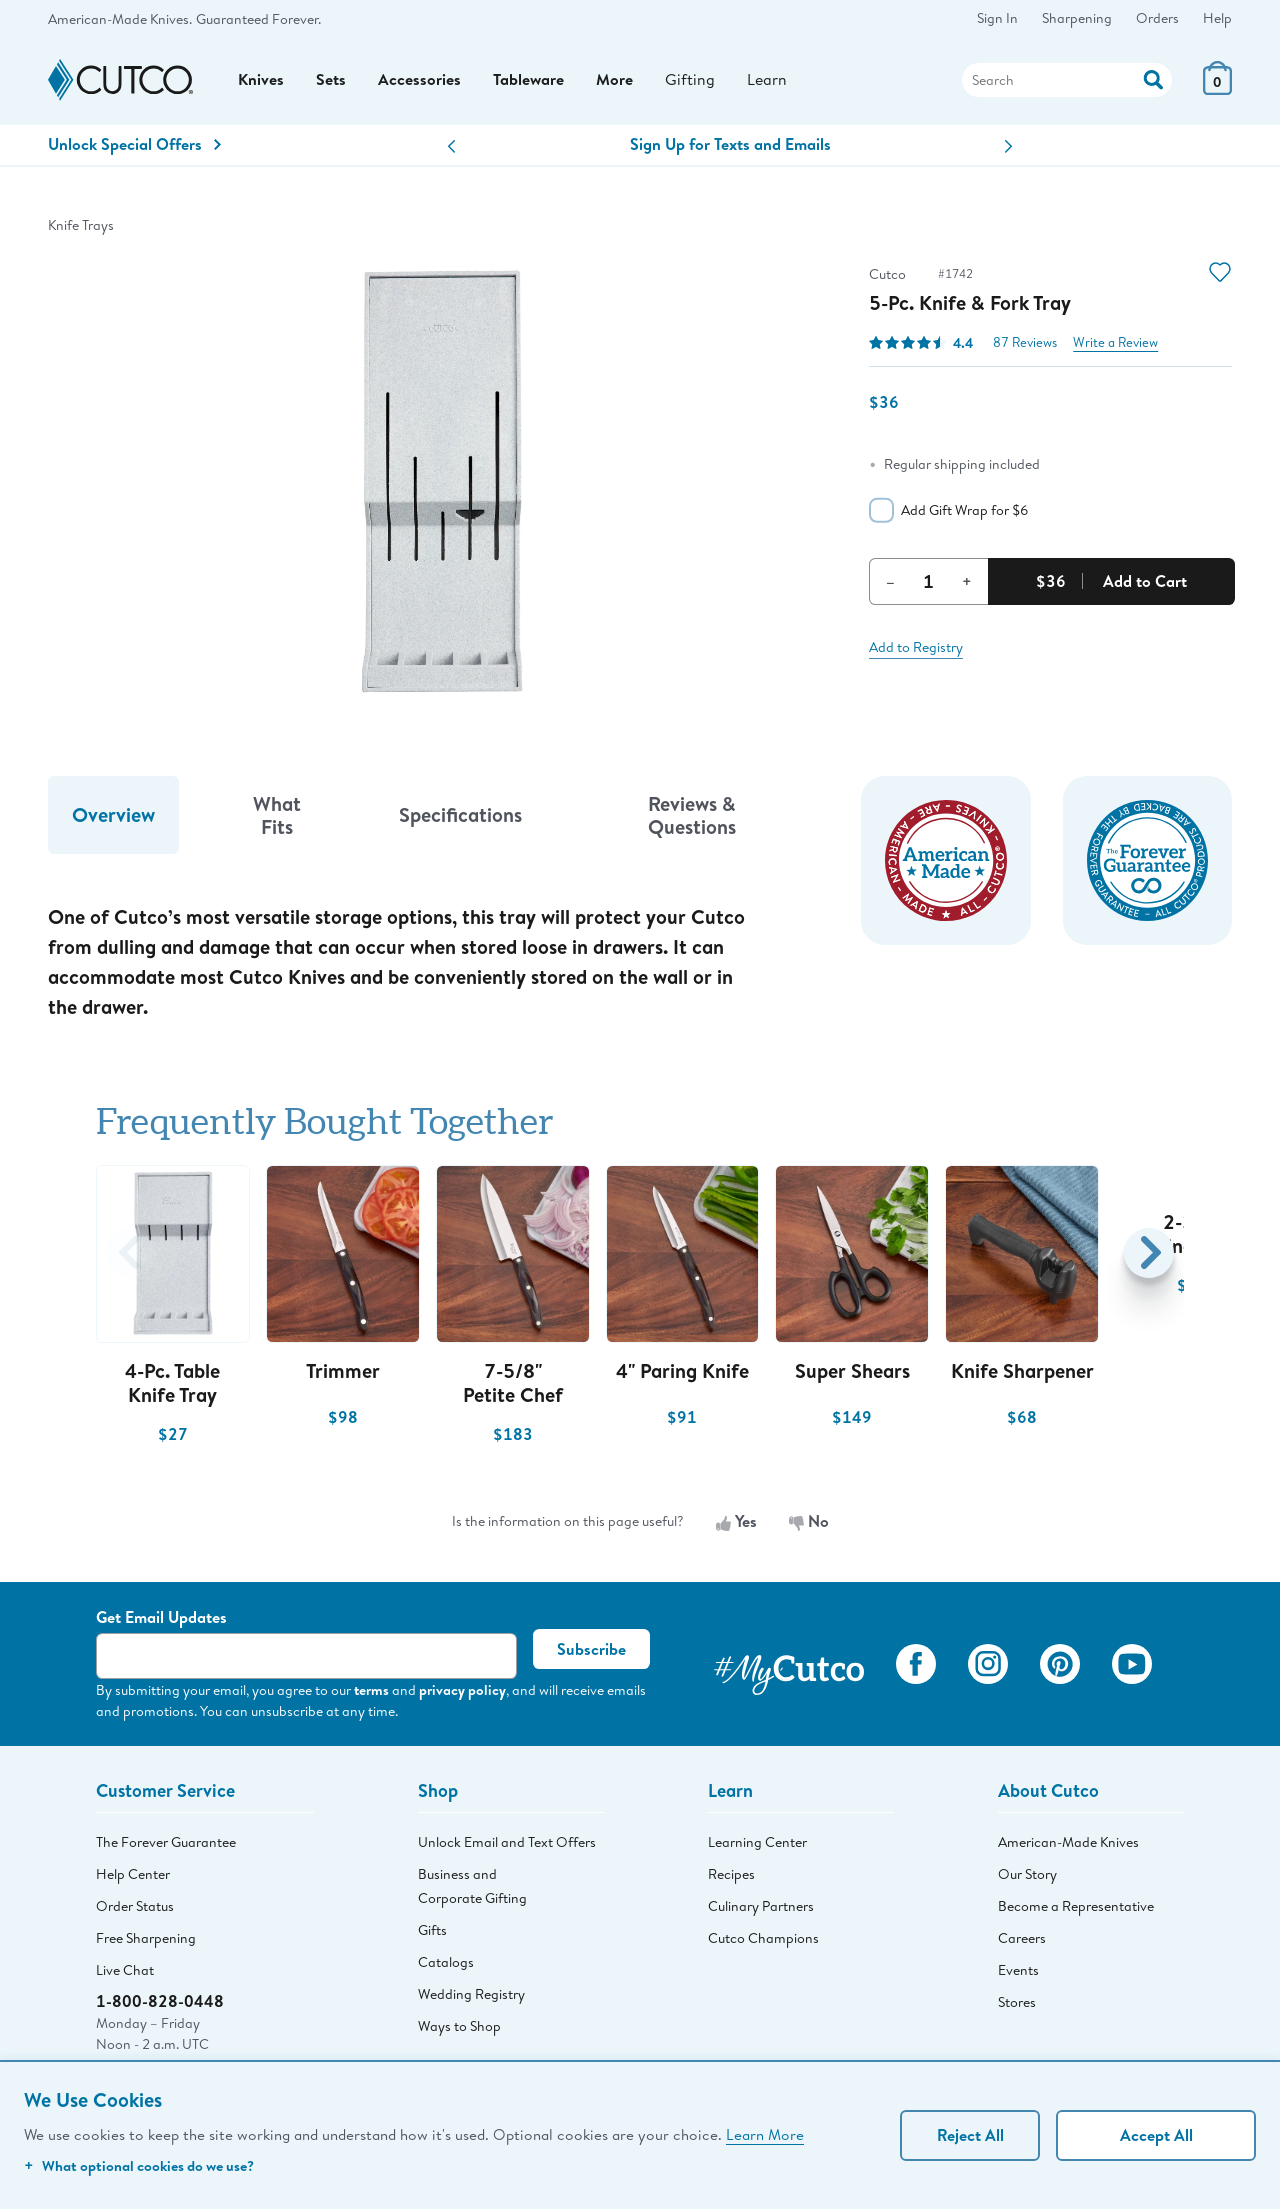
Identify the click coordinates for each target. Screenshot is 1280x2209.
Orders (1157, 18)
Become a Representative (1076, 1907)
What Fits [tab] (277, 816)
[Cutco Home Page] (120, 81)
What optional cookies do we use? (139, 2165)
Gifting (690, 80)
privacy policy (462, 1691)
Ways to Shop (459, 2027)
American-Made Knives (1068, 1843)
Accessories (419, 81)
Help (1217, 18)
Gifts (432, 1931)
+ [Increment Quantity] (967, 582)
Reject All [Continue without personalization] (970, 2135)
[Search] (1067, 81)
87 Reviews (1025, 343)
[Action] (1153, 78)
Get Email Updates (161, 1619)
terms (371, 1691)
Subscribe (591, 1651)
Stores (1017, 2003)
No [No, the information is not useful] (809, 1523)
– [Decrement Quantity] (890, 582)
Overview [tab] (113, 816)
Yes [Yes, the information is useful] (736, 1523)
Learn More (765, 2134)
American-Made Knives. (120, 19)
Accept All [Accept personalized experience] (1156, 2135)
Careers (1022, 1939)
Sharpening (1077, 18)
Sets (331, 81)
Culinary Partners (761, 1907)
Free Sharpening (146, 1939)
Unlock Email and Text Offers (507, 1843)
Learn (767, 80)
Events (1018, 1971)
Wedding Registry (471, 1995)
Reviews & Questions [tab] (692, 816)
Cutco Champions (763, 1939)
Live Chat (125, 1971)
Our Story (1027, 1875)
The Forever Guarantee (166, 1843)
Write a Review (1115, 343)
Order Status (135, 1907)
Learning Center (757, 1843)
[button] (451, 148)
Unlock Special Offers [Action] (134, 146)
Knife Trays (81, 226)
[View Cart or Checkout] (1217, 89)
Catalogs (446, 1963)
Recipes (731, 1875)
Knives (261, 81)
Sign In (997, 18)
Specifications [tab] (460, 816)
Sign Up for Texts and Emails (730, 146)
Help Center (133, 1875)
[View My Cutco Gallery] (789, 1669)
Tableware (528, 81)
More (614, 81)
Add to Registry (916, 648)
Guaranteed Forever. (258, 19)
